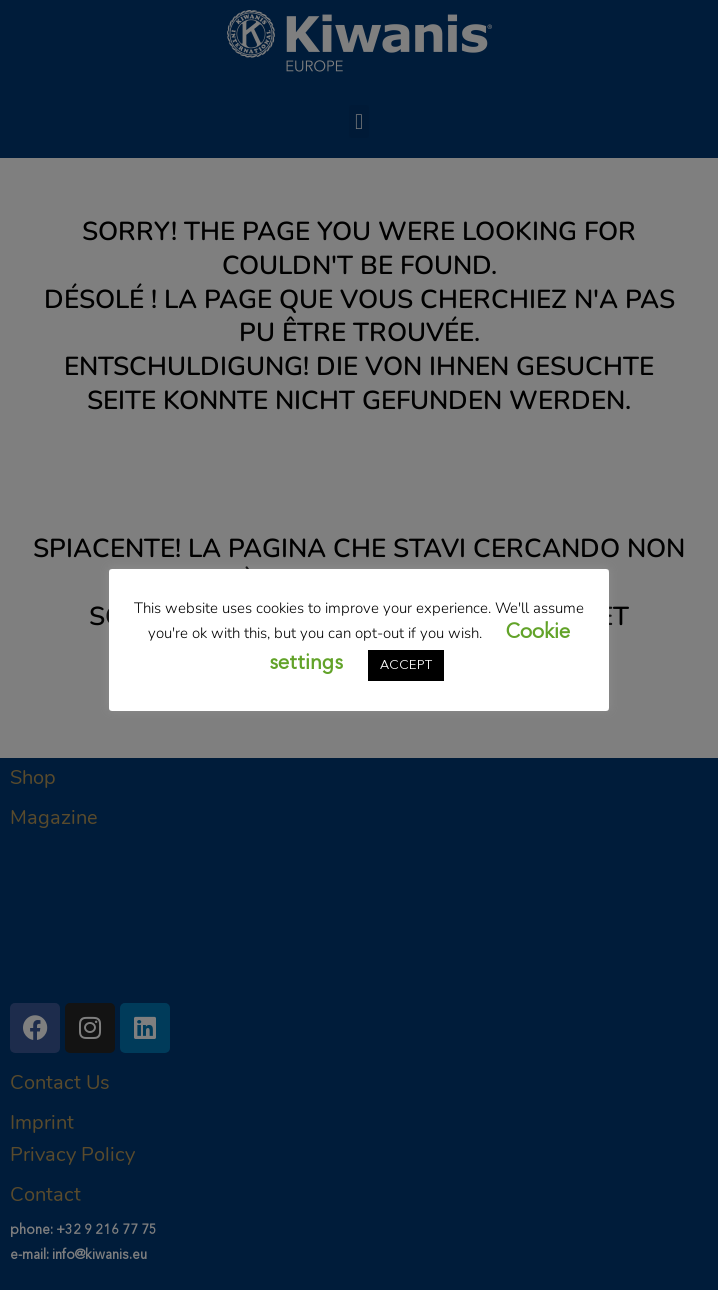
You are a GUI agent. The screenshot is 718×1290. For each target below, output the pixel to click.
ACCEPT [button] (406, 665)
